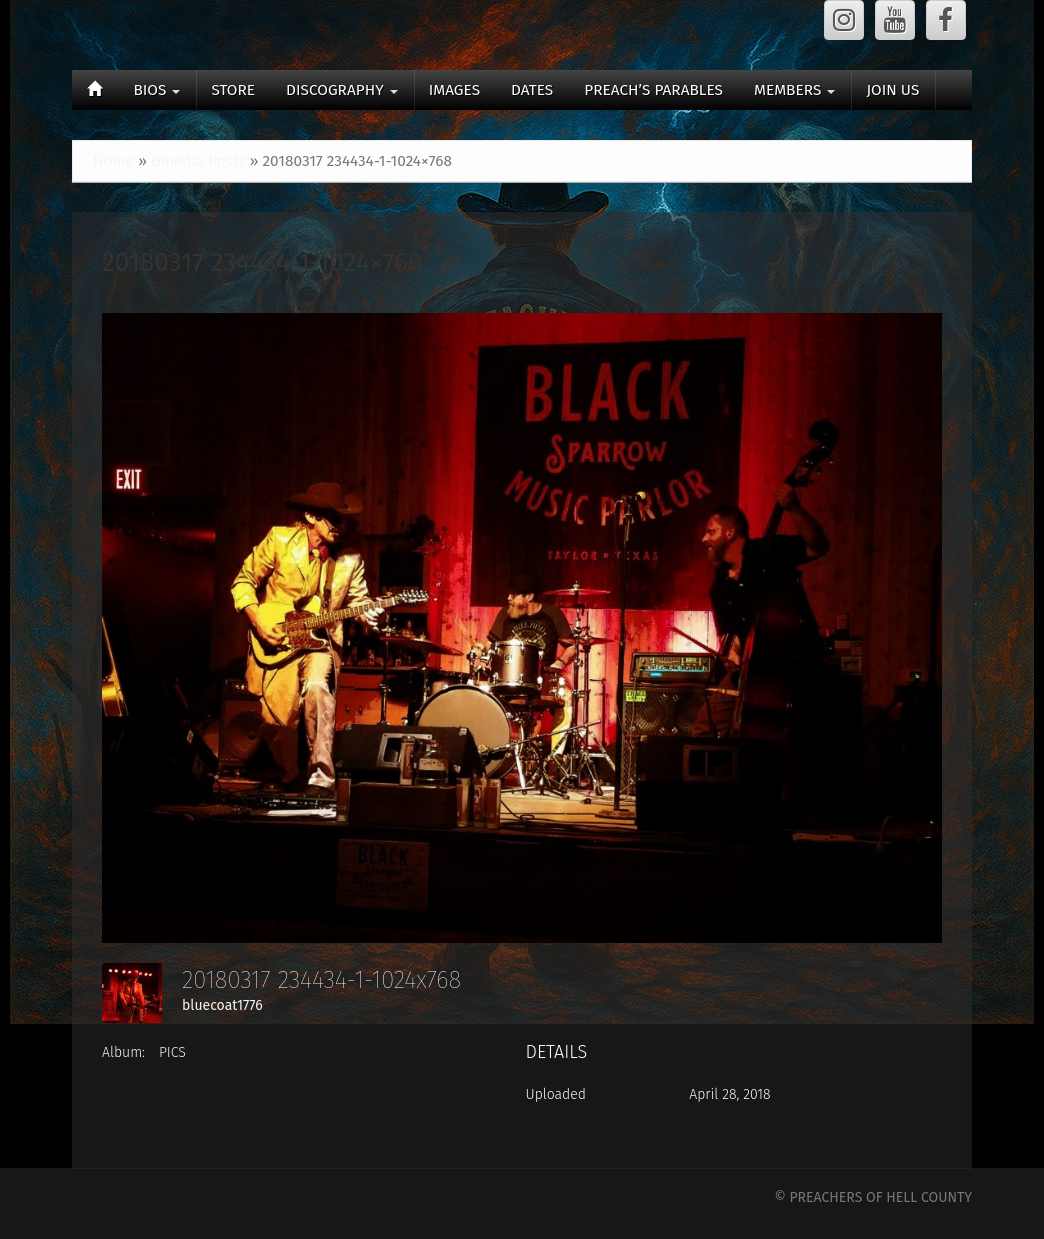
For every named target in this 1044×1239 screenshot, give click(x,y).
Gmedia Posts (198, 161)
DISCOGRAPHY (342, 90)
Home (113, 161)
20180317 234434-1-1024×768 (262, 262)
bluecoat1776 (222, 1005)
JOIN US (892, 90)
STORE (233, 90)
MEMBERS (794, 90)
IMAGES (454, 90)
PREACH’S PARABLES (653, 90)
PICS (172, 1052)
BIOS (156, 90)
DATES (532, 90)
